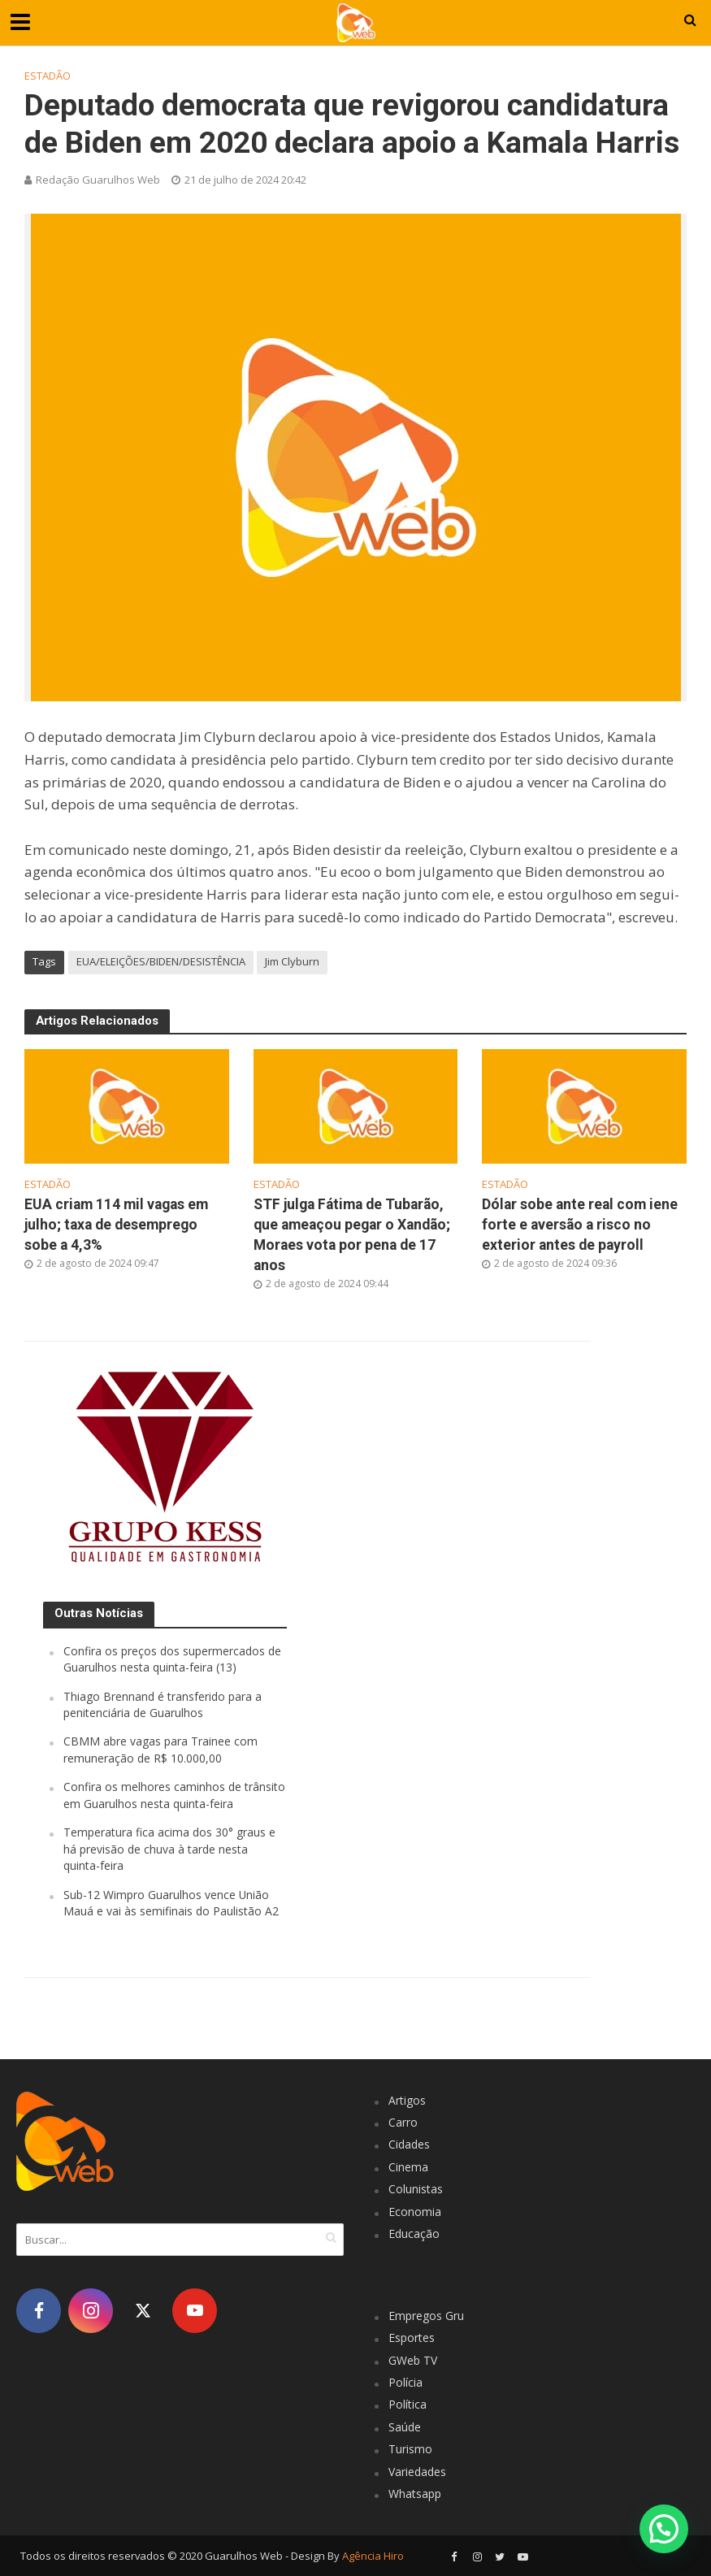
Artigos (407, 2100)
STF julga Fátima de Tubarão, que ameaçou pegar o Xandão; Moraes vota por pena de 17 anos (352, 1234)
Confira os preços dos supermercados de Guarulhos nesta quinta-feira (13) (172, 1659)
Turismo (410, 2449)
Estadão (47, 75)
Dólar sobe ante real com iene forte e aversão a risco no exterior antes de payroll (580, 1224)
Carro (403, 2122)
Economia (414, 2211)
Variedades (417, 2471)
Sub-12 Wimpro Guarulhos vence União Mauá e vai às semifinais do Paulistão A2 (171, 1903)
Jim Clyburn (292, 961)
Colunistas (415, 2189)
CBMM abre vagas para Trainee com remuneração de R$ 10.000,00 (160, 1749)
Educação (414, 2233)
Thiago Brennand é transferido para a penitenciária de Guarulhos (162, 1704)
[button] (663, 2526)
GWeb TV (412, 2360)
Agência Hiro (373, 2555)
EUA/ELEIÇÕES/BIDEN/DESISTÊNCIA (160, 961)
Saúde (404, 2427)
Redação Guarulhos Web (98, 179)
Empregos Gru (426, 2315)
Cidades (409, 2144)
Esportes (411, 2337)
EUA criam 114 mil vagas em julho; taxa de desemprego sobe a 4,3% (116, 1224)
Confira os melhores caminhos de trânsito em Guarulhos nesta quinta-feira (174, 1795)
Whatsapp (414, 2493)
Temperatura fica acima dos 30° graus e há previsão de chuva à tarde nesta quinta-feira (169, 1848)
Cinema (408, 2167)
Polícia (405, 2382)
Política (407, 2404)
